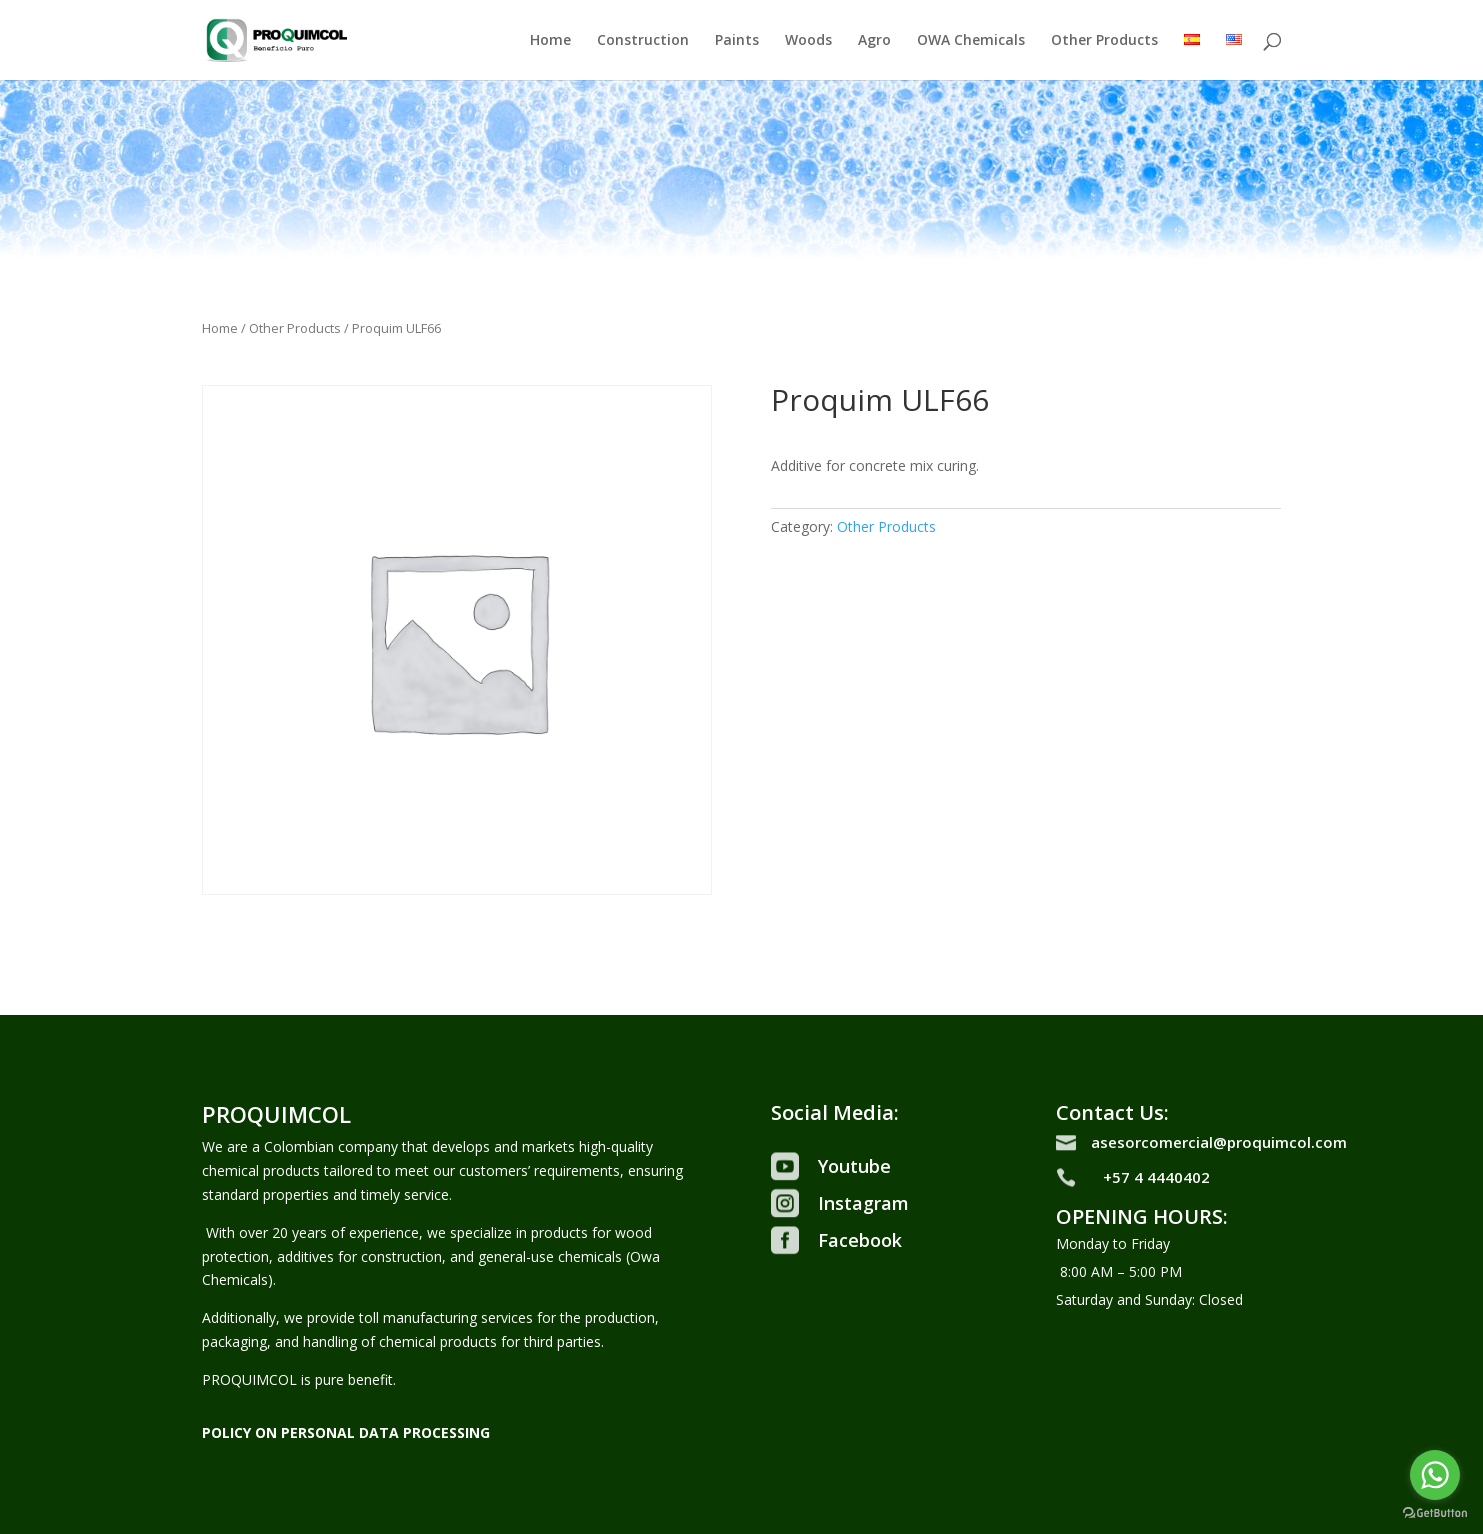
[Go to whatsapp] (1435, 1475)
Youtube (854, 1166)
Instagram (863, 1203)
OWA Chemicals (971, 41)
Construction (643, 41)
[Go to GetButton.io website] (1435, 1513)
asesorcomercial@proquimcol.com (1219, 1142)
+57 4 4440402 (1156, 1177)
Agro (874, 41)
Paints (737, 41)
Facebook (860, 1240)
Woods (808, 41)
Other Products (1104, 41)
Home (550, 41)
